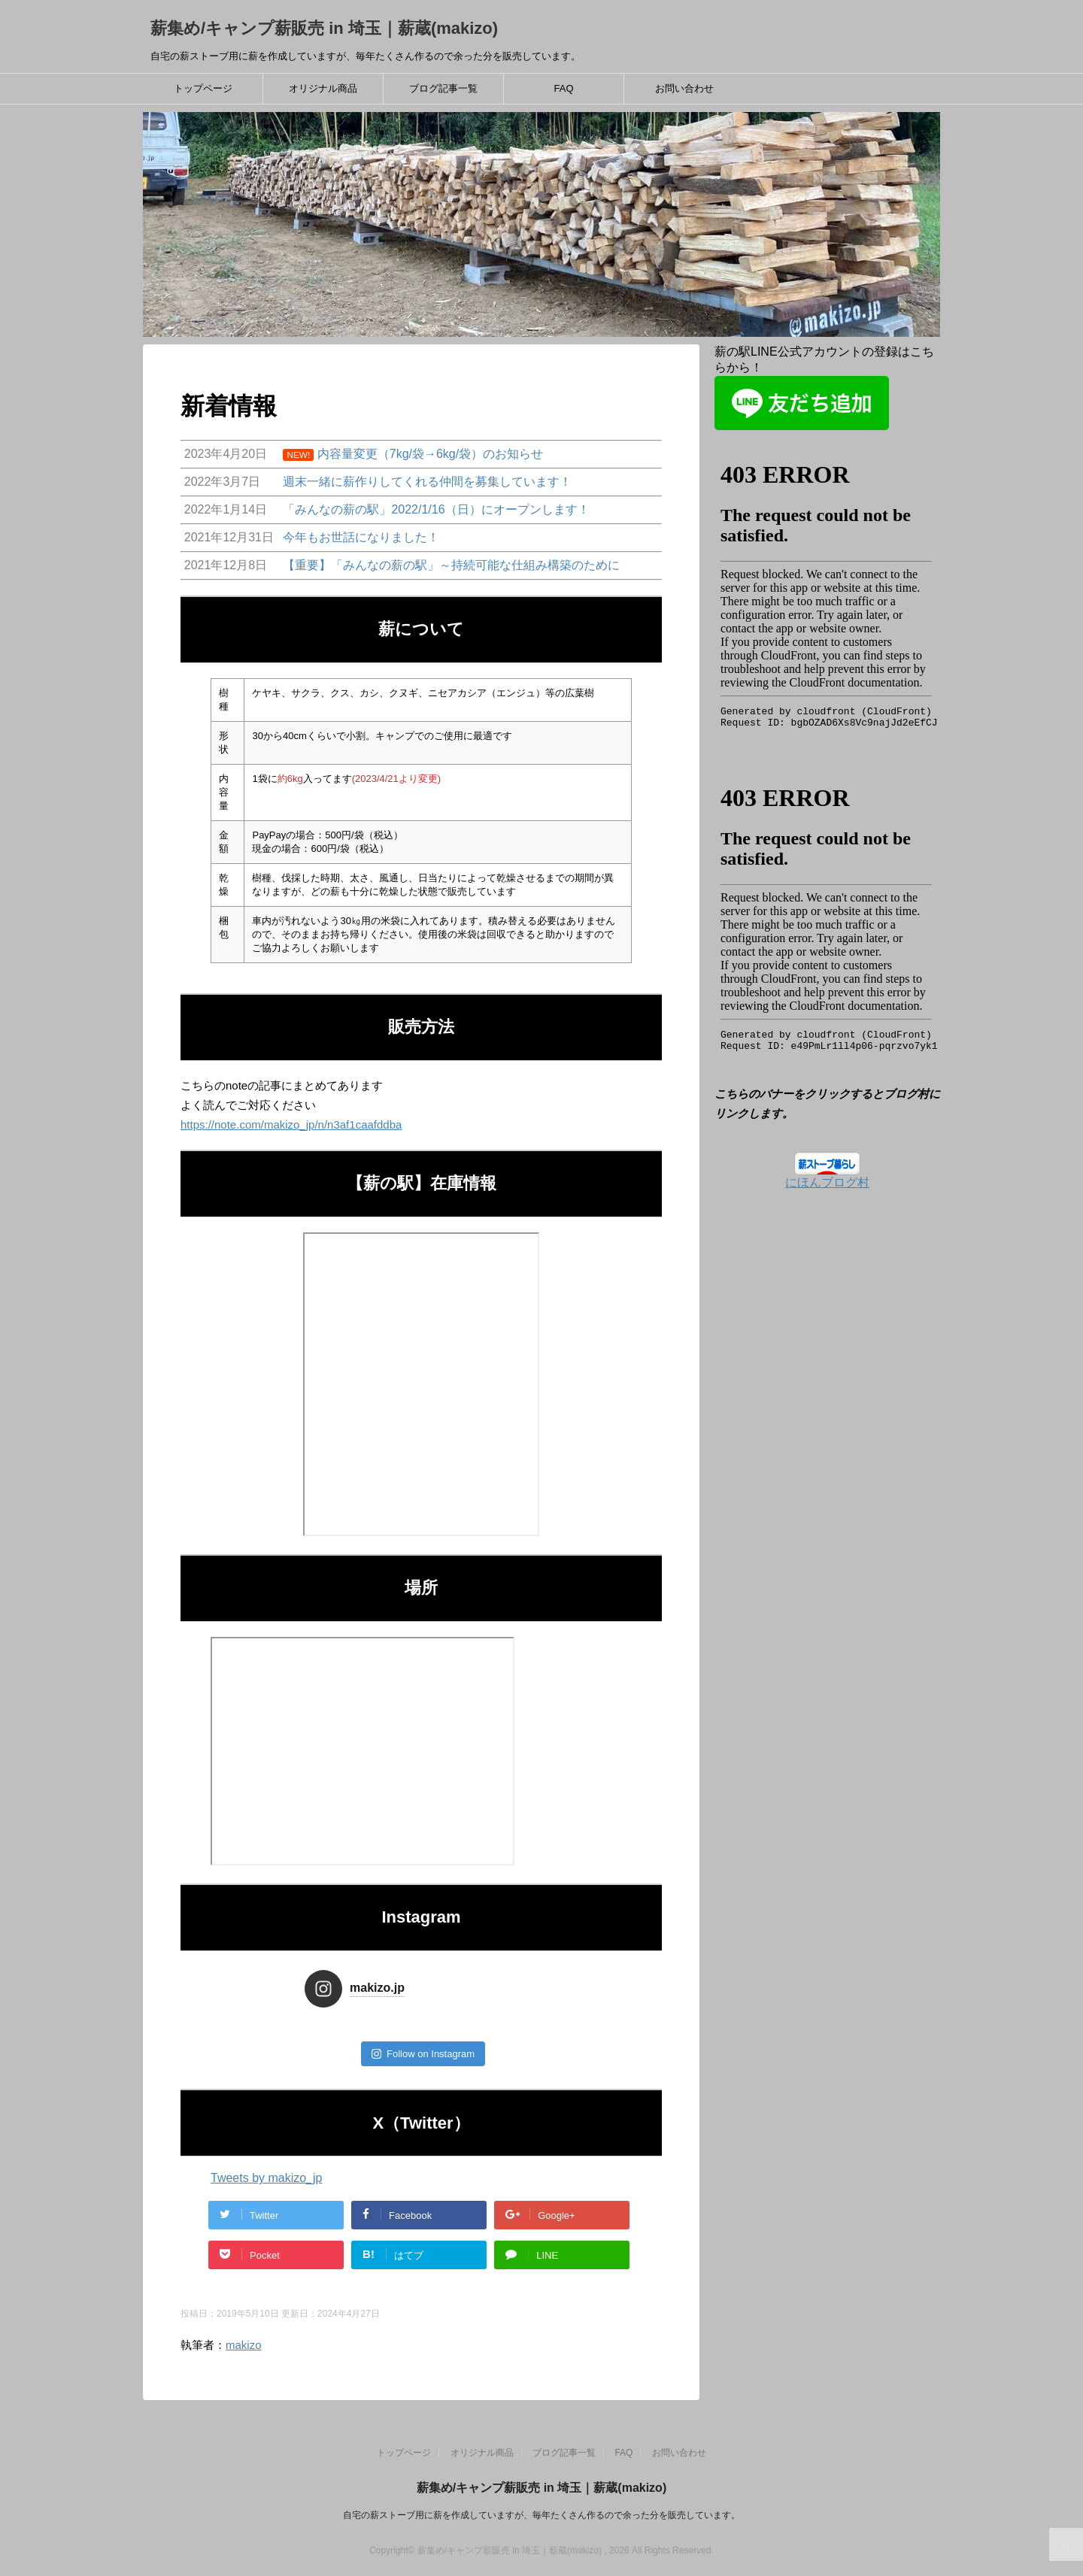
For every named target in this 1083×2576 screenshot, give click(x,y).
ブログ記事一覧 (443, 88)
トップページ (203, 88)
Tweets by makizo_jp (267, 2177)
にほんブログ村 (827, 1182)
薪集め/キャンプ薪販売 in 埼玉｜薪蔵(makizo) (324, 28)
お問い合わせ (684, 88)
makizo (244, 2344)
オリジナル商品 (323, 88)
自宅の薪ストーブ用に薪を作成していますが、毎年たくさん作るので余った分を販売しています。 (541, 2515)
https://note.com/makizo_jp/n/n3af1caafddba (291, 1124)
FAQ (563, 88)
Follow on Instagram (423, 2053)
